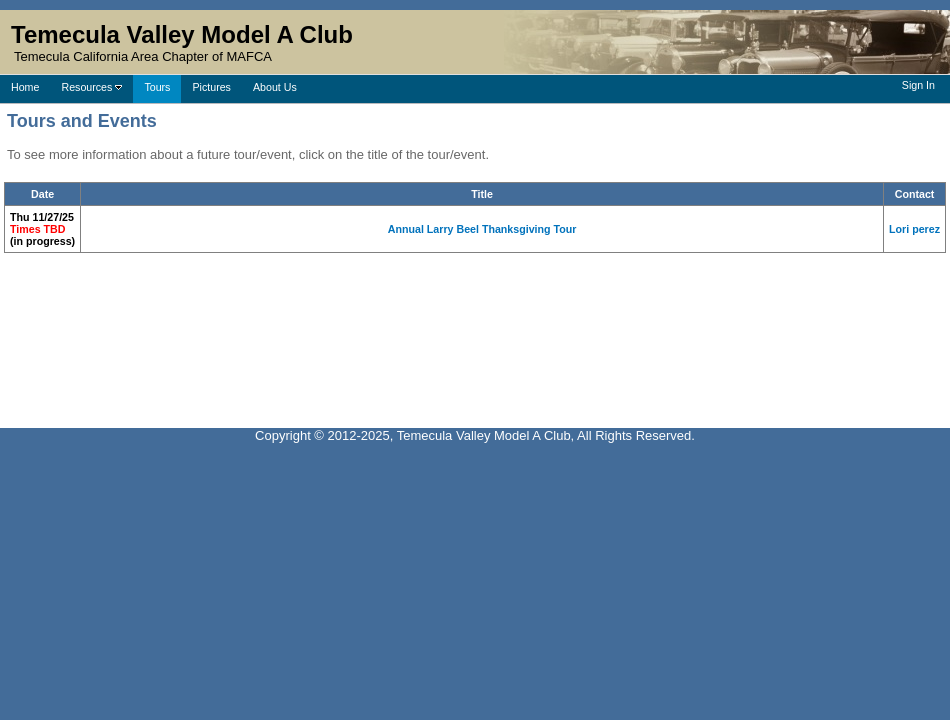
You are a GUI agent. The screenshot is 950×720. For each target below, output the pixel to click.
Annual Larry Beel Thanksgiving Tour (482, 229)
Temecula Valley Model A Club (182, 34)
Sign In (918, 85)
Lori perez (914, 229)
